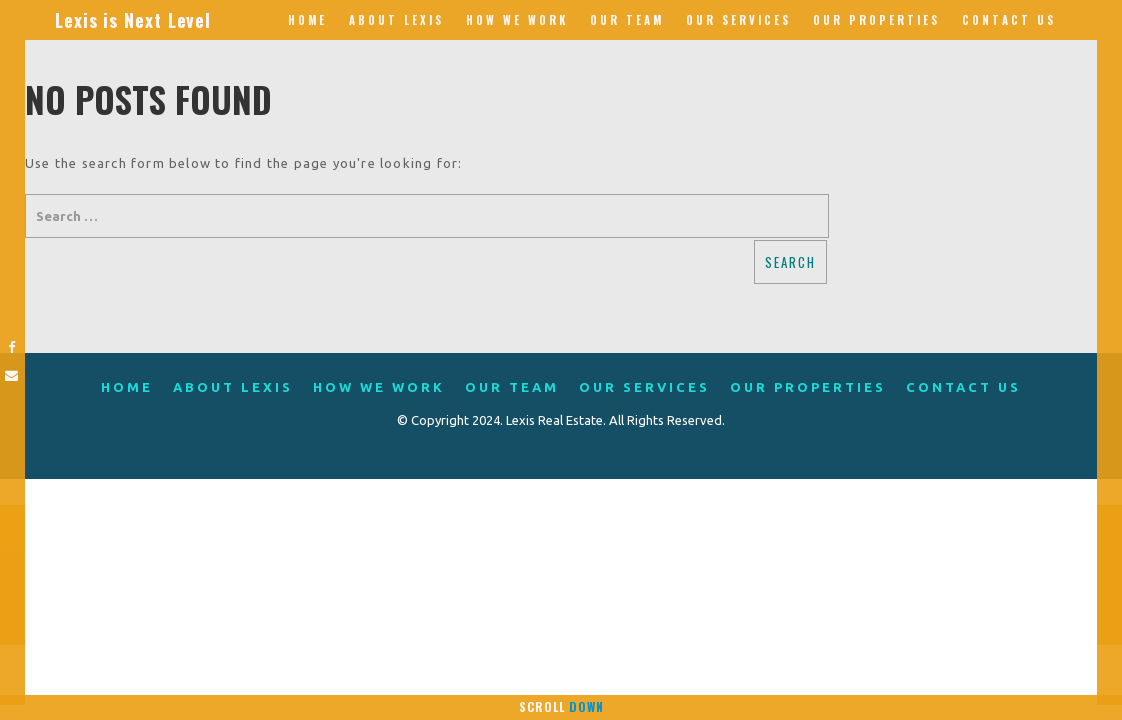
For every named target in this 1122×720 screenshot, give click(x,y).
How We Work (517, 20)
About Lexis (396, 20)
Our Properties (876, 20)
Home (307, 20)
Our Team (627, 20)
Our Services (738, 20)
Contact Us (1009, 20)
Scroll (561, 706)
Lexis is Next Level (133, 20)
